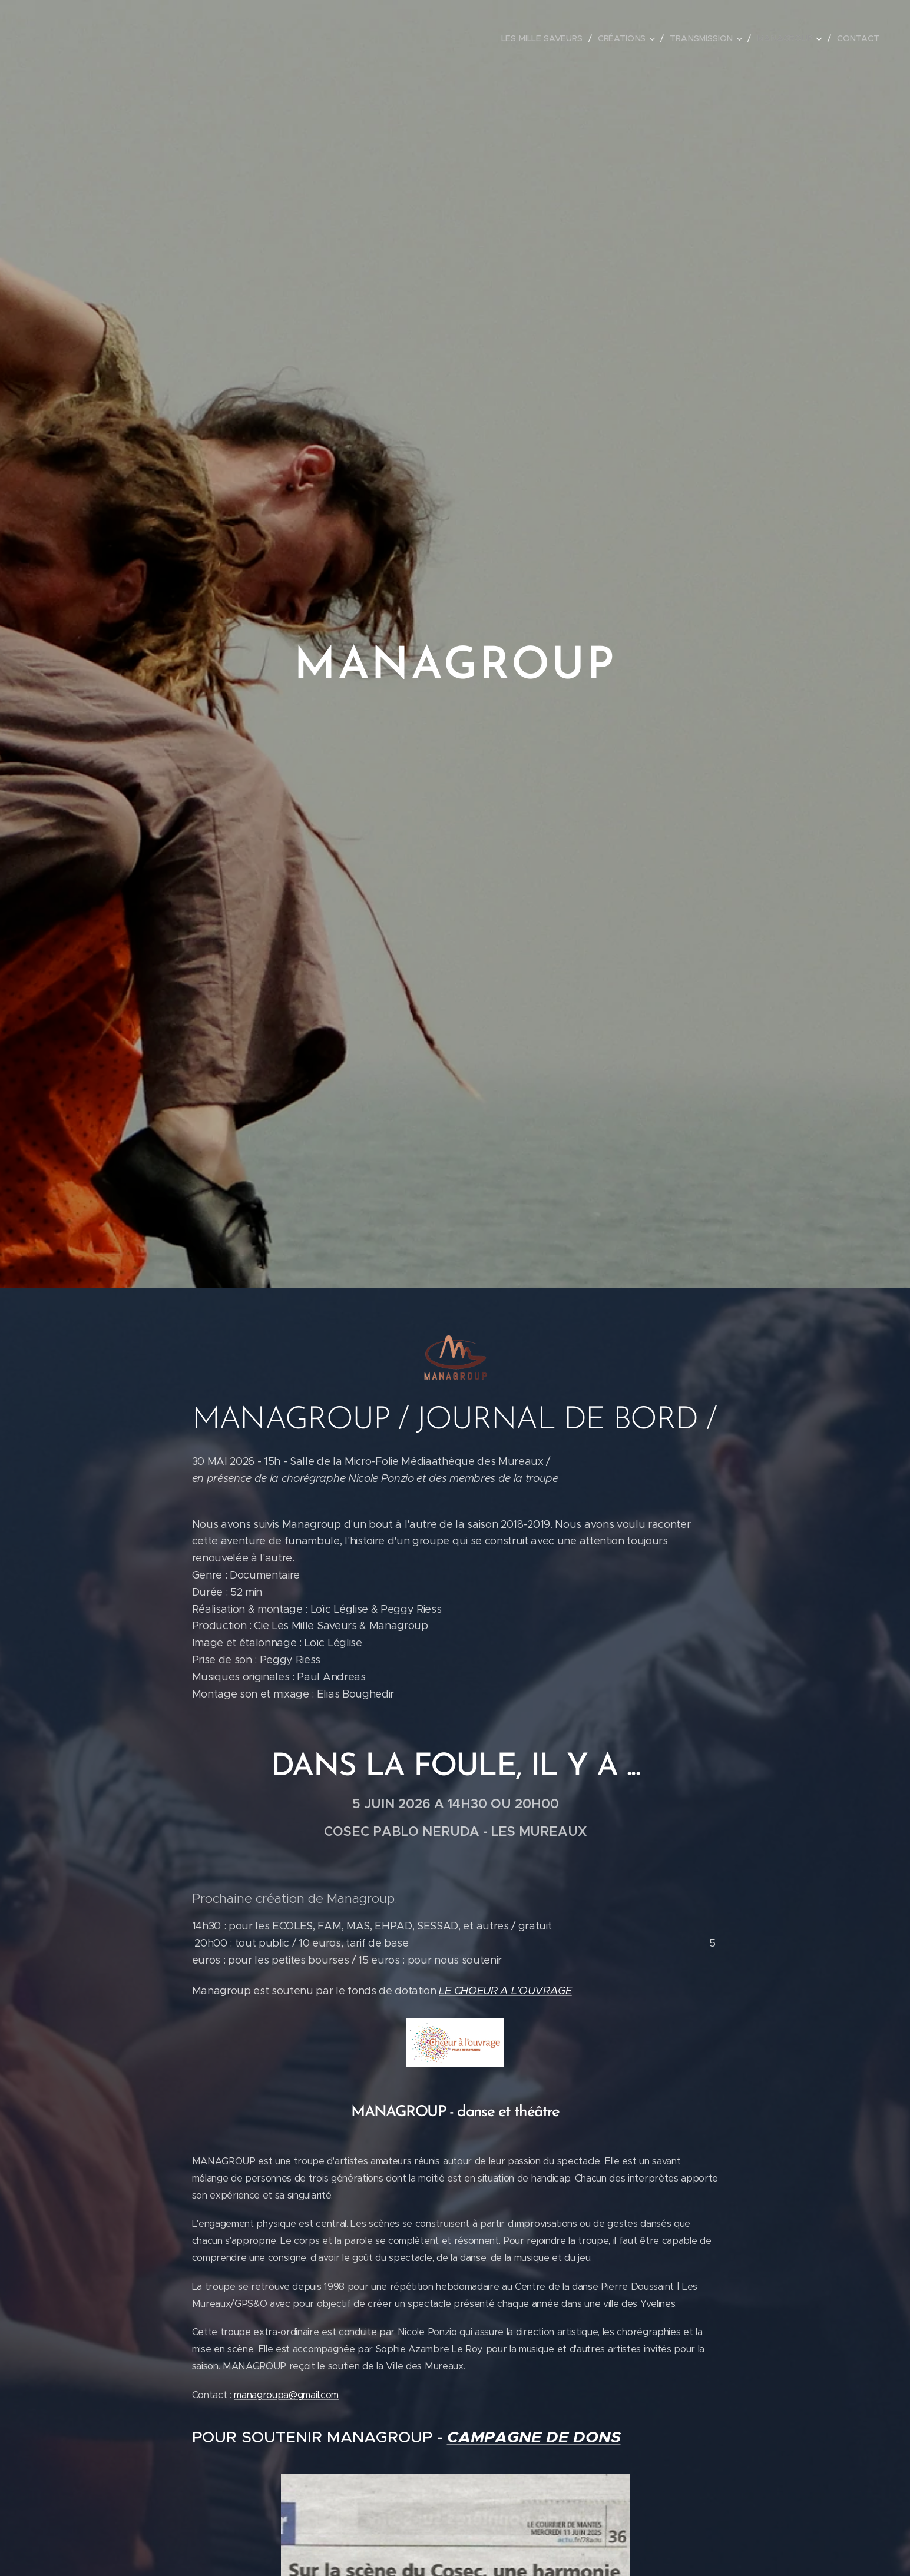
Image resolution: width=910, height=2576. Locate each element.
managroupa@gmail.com (286, 2394)
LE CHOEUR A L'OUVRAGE (505, 1990)
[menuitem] (547, 38)
